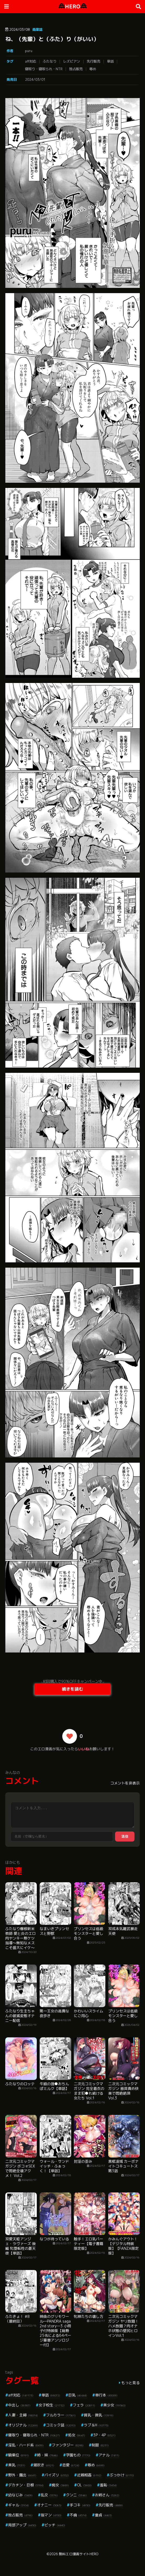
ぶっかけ (122, 2474)
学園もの (78, 2454)
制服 (100, 2444)
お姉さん (107, 2494)
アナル (109, 2454)
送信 (124, 1836)
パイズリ (56, 2474)
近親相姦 (89, 2474)
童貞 (103, 2514)
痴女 (60, 2484)
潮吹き (43, 2464)
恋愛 (70, 2464)
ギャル (18, 2504)
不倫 (78, 2514)
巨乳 (77, 2395)
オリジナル (23, 2424)
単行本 (106, 2395)
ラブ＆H (96, 2424)
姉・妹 (47, 2454)
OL (84, 2484)
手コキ (80, 2504)
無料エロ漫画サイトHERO (78, 2554)
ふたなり (49, 61)
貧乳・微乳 (98, 2414)
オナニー (49, 2504)
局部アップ (22, 2524)
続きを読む (72, 1689)
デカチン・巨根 (26, 2484)
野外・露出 (22, 2474)
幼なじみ (20, 2494)
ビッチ (54, 2524)
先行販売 (93, 61)
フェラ (84, 2404)
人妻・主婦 (23, 2414)
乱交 (49, 2494)
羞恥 (108, 2484)
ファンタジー (68, 2444)
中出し (19, 2404)
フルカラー (61, 2414)
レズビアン (71, 61)
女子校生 (52, 2404)
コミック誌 (61, 2424)
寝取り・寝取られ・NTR (44, 69)
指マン (51, 2514)
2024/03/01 (35, 79)
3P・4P (104, 2434)
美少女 (114, 2404)
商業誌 (37, 29)
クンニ (76, 2494)
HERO (72, 6)
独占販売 (76, 69)
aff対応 (30, 61)
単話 (110, 61)
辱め (92, 69)
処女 (76, 2434)
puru (28, 50)
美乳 (16, 2464)
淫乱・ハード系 (26, 2444)
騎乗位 (18, 2454)
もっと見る (130, 2382)
